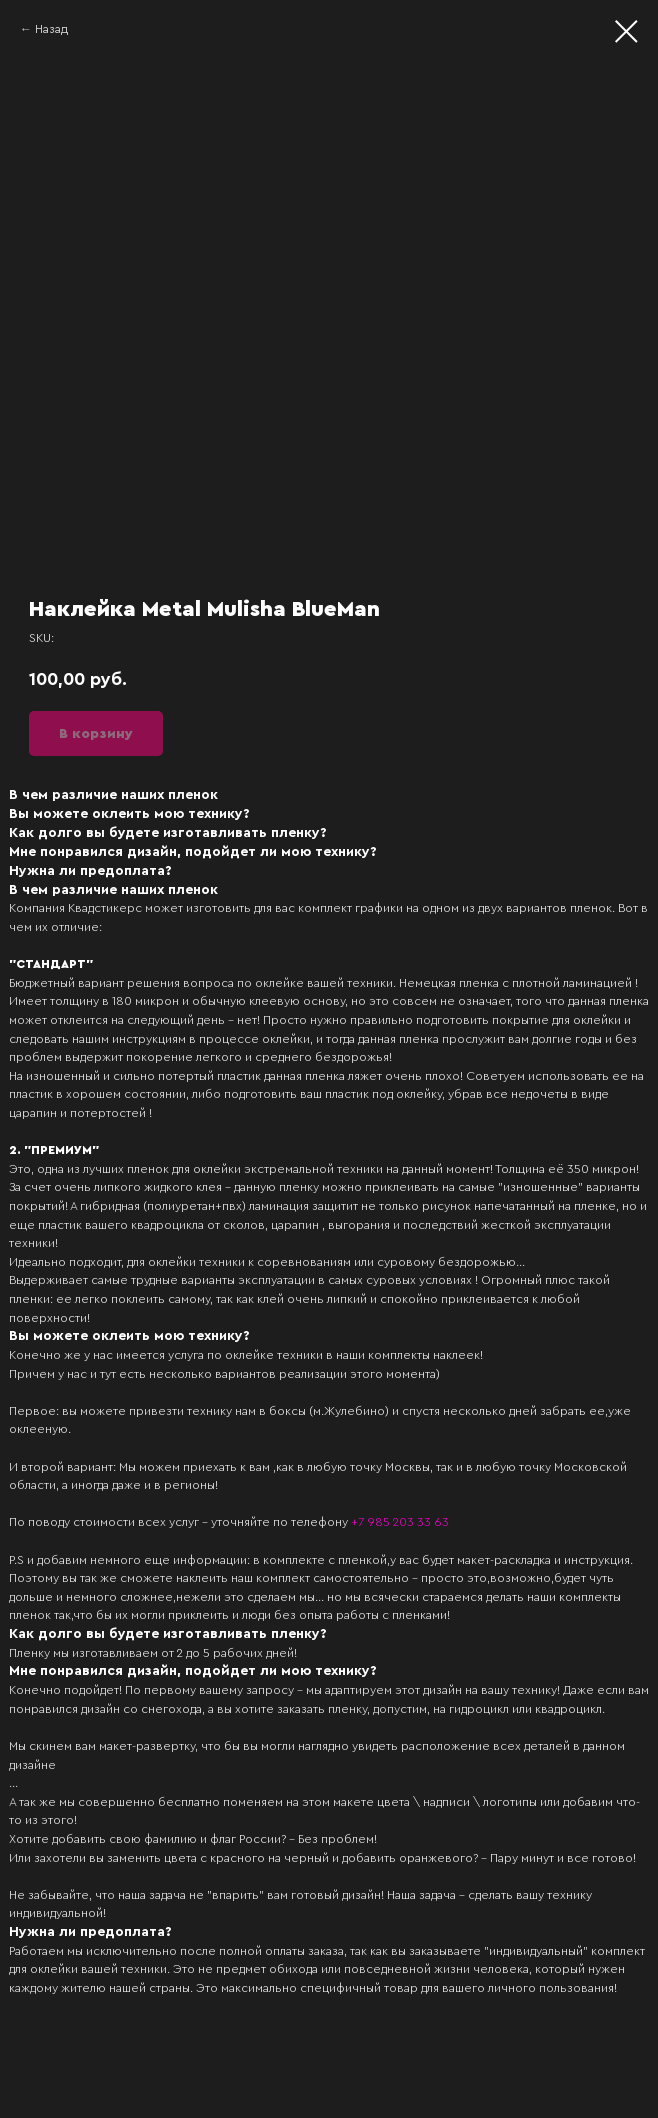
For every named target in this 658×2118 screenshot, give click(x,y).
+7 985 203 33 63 (400, 1522)
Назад (51, 29)
